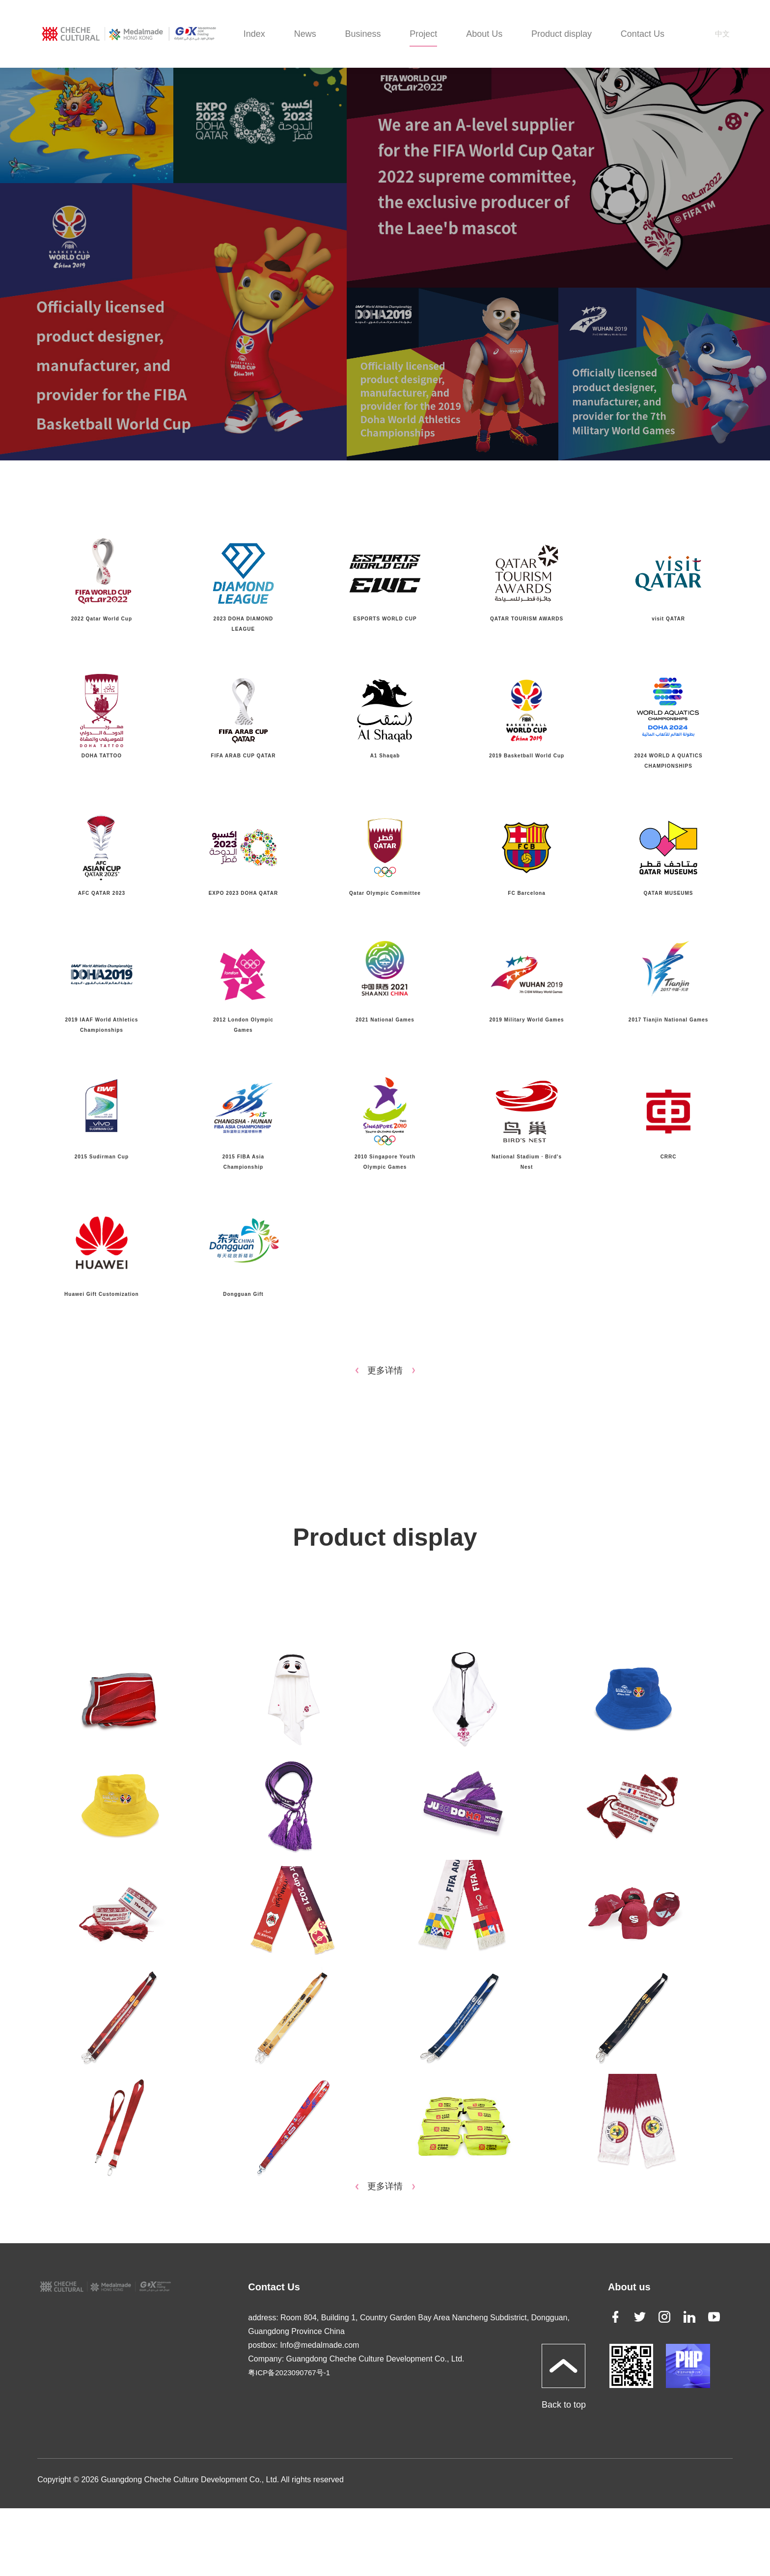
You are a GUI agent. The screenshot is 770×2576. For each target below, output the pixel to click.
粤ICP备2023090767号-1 (289, 2372)
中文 (722, 33)
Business (363, 34)
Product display (561, 34)
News (305, 34)
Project (423, 34)
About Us (484, 34)
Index (254, 34)
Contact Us (642, 34)
